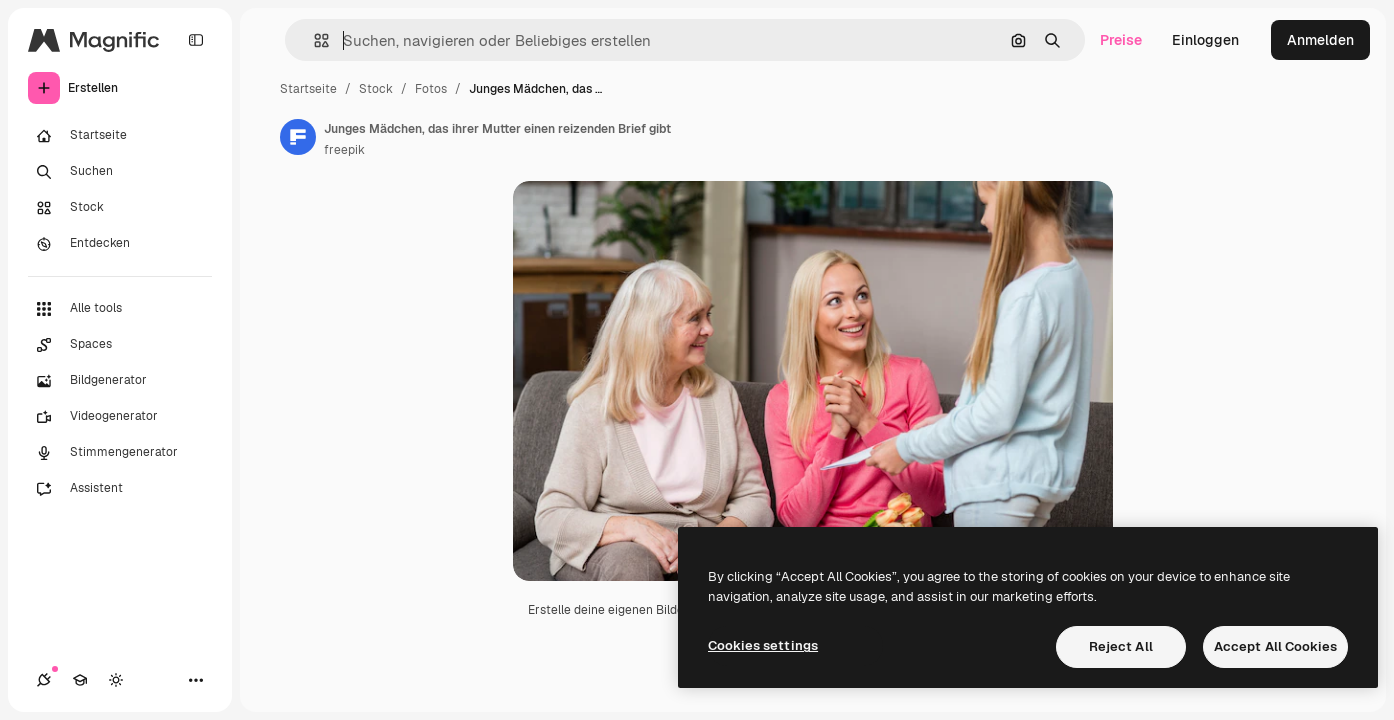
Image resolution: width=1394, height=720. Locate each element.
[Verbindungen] (44, 680)
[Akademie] (80, 680)
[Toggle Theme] (116, 680)
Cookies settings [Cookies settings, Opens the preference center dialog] (763, 645)
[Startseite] (120, 136)
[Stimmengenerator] (120, 453)
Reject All (1121, 646)
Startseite (308, 89)
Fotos (431, 89)
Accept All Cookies (1275, 646)
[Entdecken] (120, 244)
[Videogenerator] (120, 417)
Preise (1121, 40)
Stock (376, 89)
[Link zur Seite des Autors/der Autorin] (298, 137)
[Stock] (120, 208)
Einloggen (1205, 40)
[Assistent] (120, 489)
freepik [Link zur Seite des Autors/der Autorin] (344, 150)
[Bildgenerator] (120, 381)
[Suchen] (120, 172)
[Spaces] (120, 345)
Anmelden (1320, 40)
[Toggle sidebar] (196, 40)
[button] (313, 40)
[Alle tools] (120, 309)
